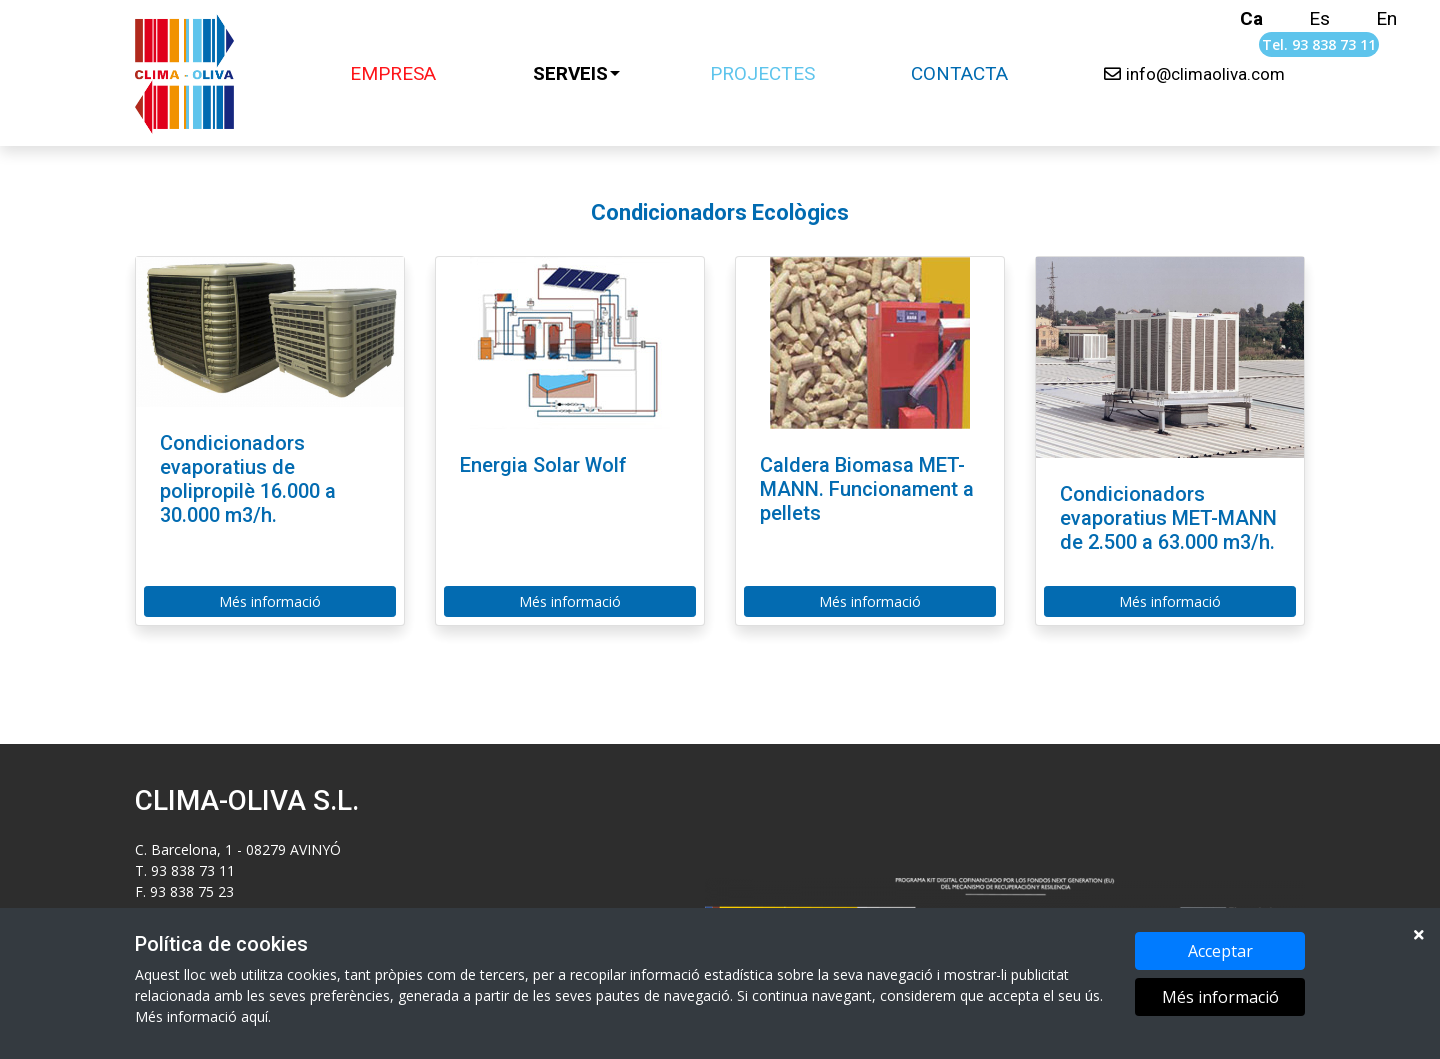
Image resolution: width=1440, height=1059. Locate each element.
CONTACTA (959, 73)
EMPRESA (393, 73)
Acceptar (1220, 953)
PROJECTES (762, 73)
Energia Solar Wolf (543, 465)
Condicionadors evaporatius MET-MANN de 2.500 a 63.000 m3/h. (1168, 518)
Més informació (1220, 999)
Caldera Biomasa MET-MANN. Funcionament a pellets (867, 489)
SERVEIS (570, 73)
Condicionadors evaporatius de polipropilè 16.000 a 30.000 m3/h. (248, 479)
